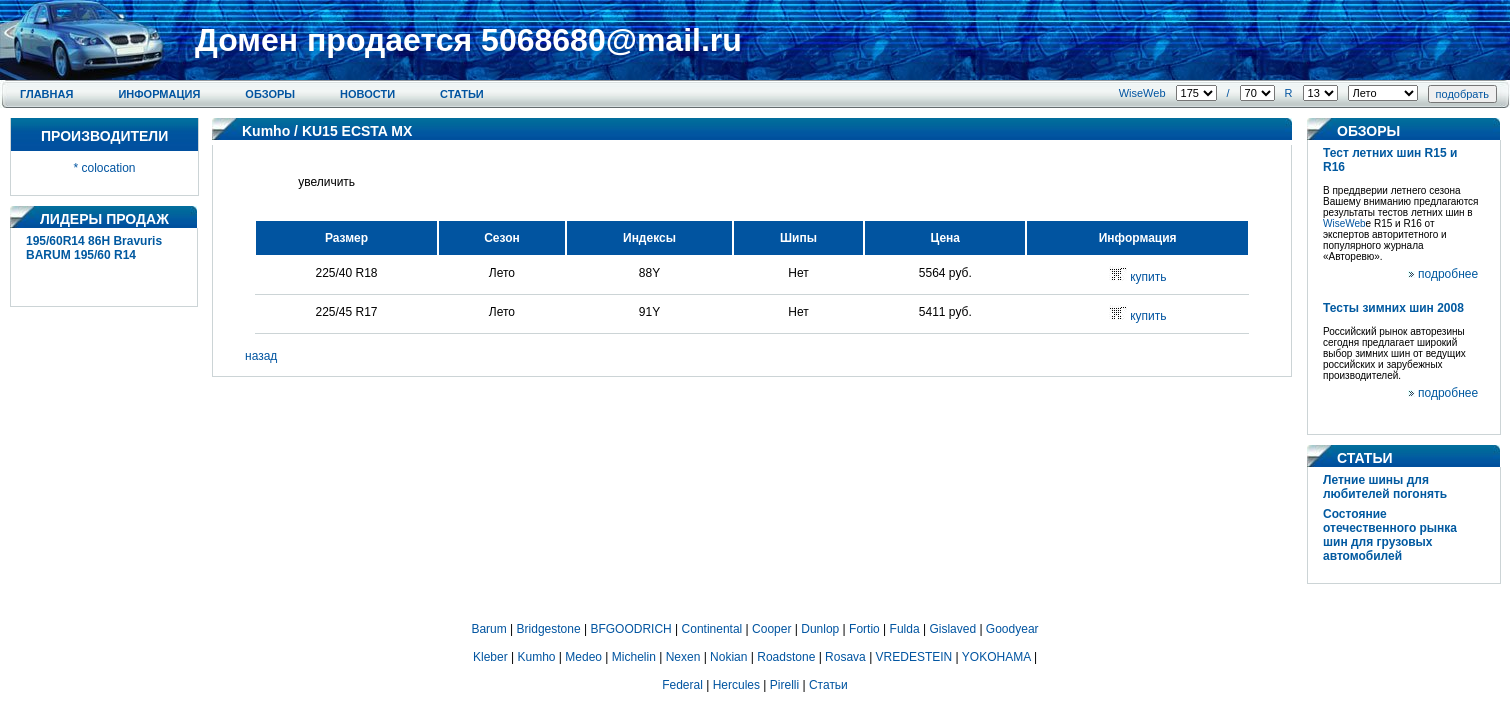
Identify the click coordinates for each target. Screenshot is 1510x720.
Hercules (736, 685)
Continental (712, 629)
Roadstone (786, 657)
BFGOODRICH (630, 629)
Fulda (905, 629)
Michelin (634, 657)
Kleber (490, 657)
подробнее (1448, 274)
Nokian (728, 657)
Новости (367, 94)
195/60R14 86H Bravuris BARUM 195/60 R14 (94, 248)
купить (1148, 277)
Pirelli (784, 685)
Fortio (864, 629)
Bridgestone (549, 629)
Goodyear (1012, 629)
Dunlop (820, 629)
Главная (46, 94)
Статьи (462, 94)
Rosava (845, 657)
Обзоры (270, 94)
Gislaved (952, 629)
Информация (159, 94)
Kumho (266, 131)
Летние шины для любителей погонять (1385, 487)
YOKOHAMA (996, 657)
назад (261, 356)
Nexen (683, 657)
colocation (108, 168)
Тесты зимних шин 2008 (1393, 308)
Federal (682, 685)
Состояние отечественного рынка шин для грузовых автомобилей (1390, 535)
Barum (488, 629)
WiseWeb (1142, 93)
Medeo (583, 657)
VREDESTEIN (914, 657)
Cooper (771, 629)
